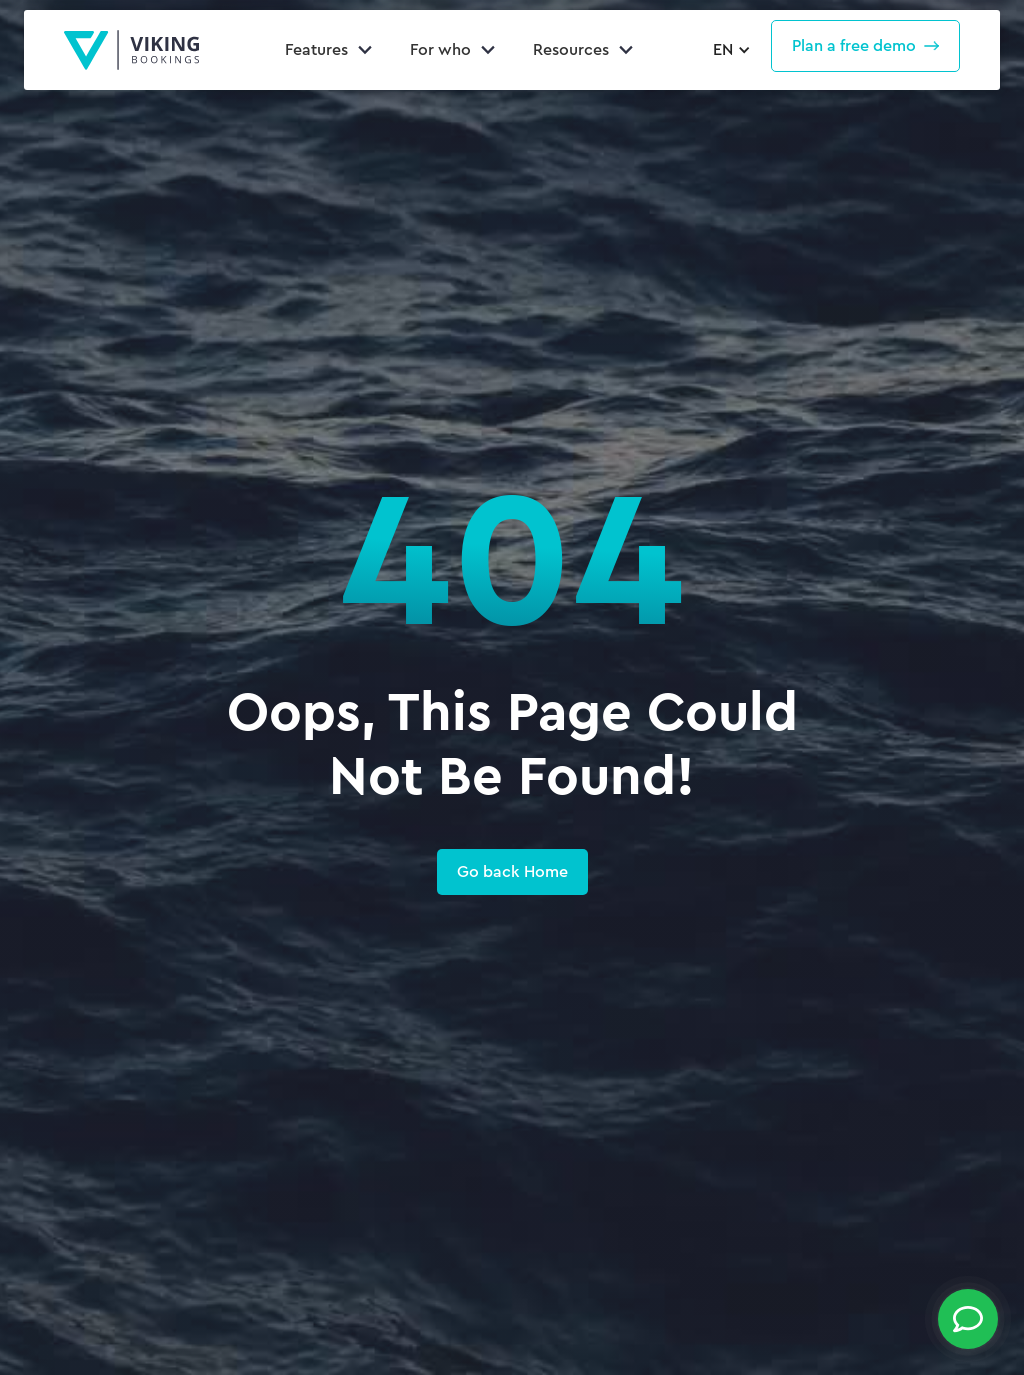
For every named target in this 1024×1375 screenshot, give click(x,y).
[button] (729, 50)
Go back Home (512, 871)
